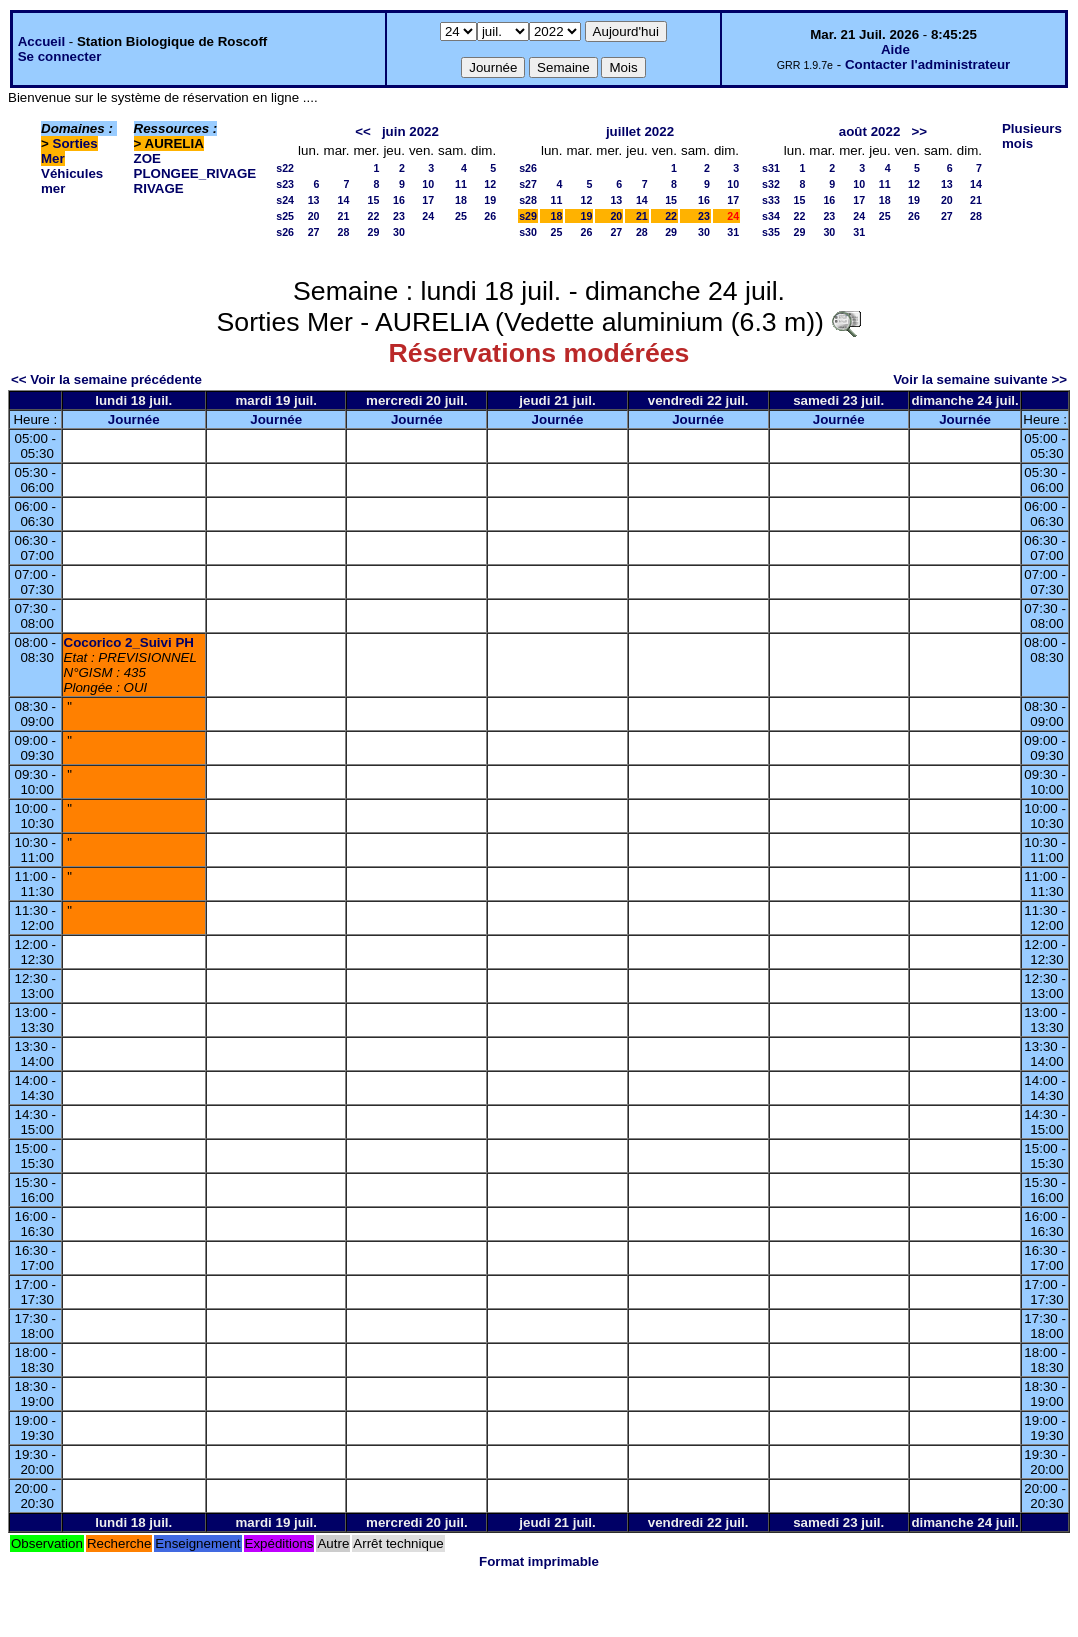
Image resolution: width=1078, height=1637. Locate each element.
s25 (285, 216)
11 (461, 184)
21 (344, 216)
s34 (771, 216)
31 (733, 232)
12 (490, 184)
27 (314, 232)
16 (399, 200)
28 (344, 232)
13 (314, 200)
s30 (528, 232)
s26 (285, 232)
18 (461, 200)
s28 (528, 200)
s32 (771, 184)
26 (490, 216)
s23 (285, 184)
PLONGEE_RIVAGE (195, 173)
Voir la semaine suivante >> (980, 379)
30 (399, 232)
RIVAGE (159, 188)
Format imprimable (539, 1561)
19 (490, 200)
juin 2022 (410, 131)
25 (461, 216)
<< (363, 131)
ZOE (147, 158)
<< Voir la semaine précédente (106, 379)
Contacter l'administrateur (927, 64)
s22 (285, 168)
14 (344, 200)
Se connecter (60, 56)
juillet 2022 (640, 131)
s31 (771, 168)
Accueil (41, 41)
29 (374, 232)
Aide (895, 49)
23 (399, 216)
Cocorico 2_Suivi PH (129, 642)
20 (314, 216)
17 (428, 200)
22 (374, 216)
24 (428, 216)
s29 (528, 216)
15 (374, 200)
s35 (771, 232)
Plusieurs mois (1032, 136)
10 (428, 184)
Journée (134, 419)
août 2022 (870, 131)
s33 (771, 200)
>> (919, 131)
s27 (528, 184)
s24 (285, 200)
